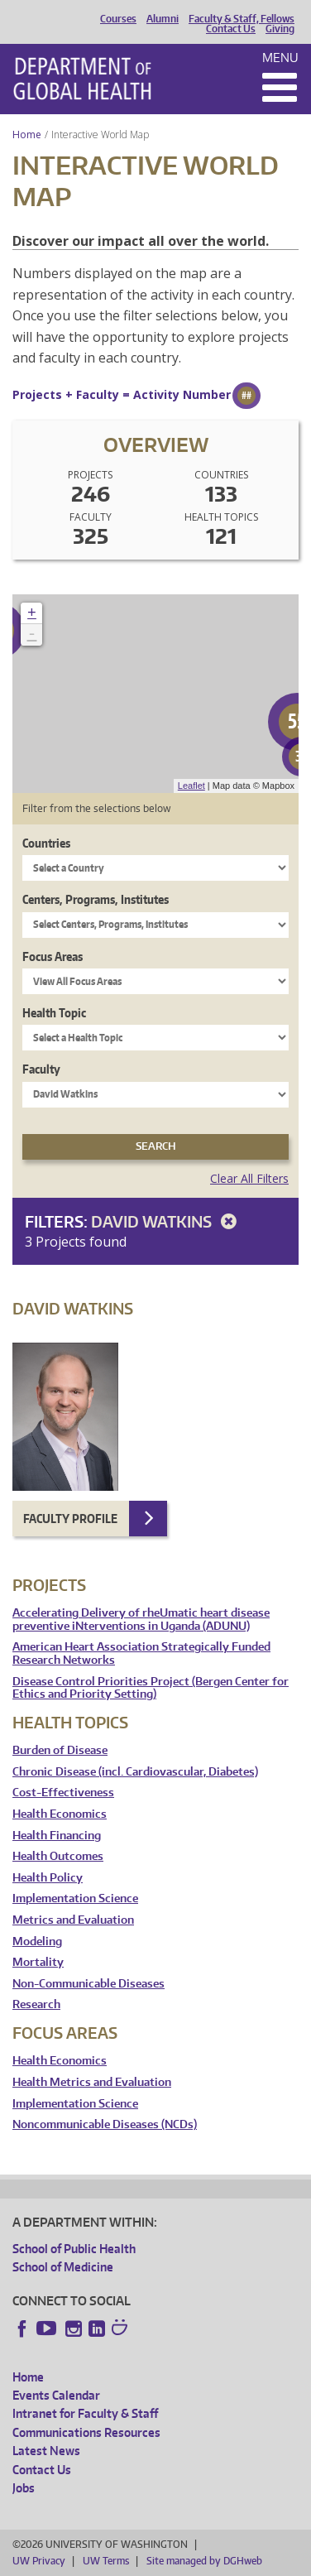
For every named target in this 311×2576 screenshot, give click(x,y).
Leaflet (191, 786)
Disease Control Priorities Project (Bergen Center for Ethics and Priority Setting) (150, 1688)
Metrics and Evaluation (73, 1920)
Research (36, 2004)
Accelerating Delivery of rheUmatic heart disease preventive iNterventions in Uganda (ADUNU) (141, 1619)
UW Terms (106, 2560)
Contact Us (231, 29)
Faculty (41, 1069)
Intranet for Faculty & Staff (85, 2413)
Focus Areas (52, 956)
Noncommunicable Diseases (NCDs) (104, 2124)
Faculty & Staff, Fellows (241, 19)
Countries (46, 843)
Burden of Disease (60, 1750)
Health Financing (56, 1835)
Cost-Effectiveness (63, 1792)
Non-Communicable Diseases (88, 1984)
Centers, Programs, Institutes (95, 899)
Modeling (37, 1941)
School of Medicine (62, 2267)
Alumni (162, 19)
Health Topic (54, 1013)
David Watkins (166, 1221)
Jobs (23, 2488)
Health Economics (59, 1814)
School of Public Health (74, 2249)
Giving (280, 29)
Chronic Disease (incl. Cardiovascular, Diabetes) (135, 1772)
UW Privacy (38, 2560)
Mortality (38, 1962)
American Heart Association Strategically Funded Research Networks (141, 1653)
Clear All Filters (249, 1178)
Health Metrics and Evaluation (91, 2082)
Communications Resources (86, 2432)
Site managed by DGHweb (204, 2560)
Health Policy (47, 1878)
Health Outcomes (57, 1856)
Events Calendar (56, 2395)
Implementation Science (75, 1898)
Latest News (46, 2451)
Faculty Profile (70, 1518)
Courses (118, 19)
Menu (280, 57)
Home (26, 134)
